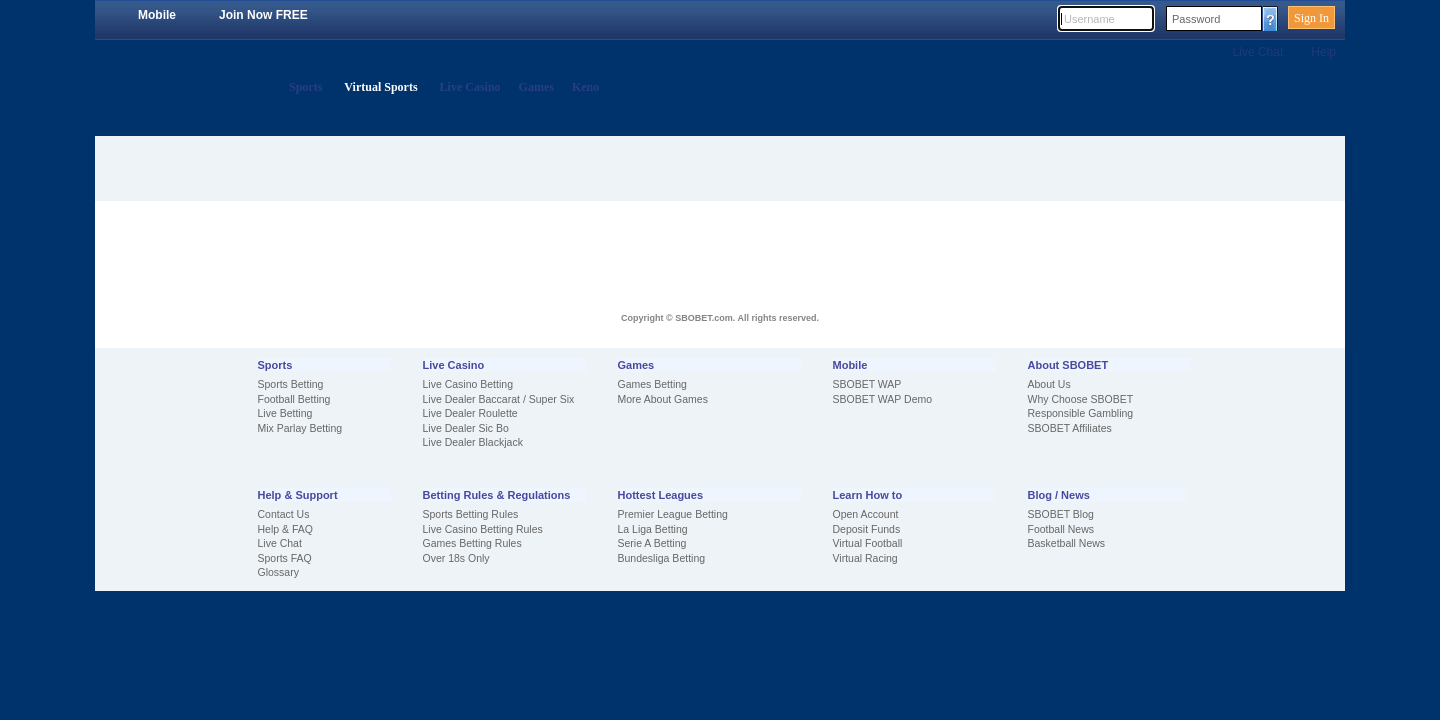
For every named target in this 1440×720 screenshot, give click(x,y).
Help (1323, 52)
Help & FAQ (285, 529)
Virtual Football (868, 543)
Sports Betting (291, 384)
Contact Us (284, 514)
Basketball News (1067, 543)
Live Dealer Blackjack (473, 442)
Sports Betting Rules (471, 514)
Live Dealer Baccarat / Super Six (499, 399)
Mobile (157, 15)
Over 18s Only (456, 558)
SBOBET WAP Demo (883, 399)
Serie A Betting (652, 543)
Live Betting (285, 413)
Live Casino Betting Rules (483, 529)
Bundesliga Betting (662, 558)
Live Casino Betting (468, 384)
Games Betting (652, 384)
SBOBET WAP (867, 384)
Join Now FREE (263, 15)
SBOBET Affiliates (1070, 428)
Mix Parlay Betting (300, 428)
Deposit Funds (867, 529)
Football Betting (294, 399)
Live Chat (1258, 52)
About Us (1049, 384)
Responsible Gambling (1081, 413)
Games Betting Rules (472, 543)
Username (1089, 19)
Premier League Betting (673, 514)
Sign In (1311, 18)
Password (1196, 19)
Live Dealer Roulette (470, 413)
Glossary (278, 572)
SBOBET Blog (1061, 514)
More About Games (663, 399)
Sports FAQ (285, 558)
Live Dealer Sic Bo (466, 428)
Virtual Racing (865, 558)
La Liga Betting (653, 529)
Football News (1061, 529)
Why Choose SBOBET (1081, 399)
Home (262, 88)
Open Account (866, 514)
